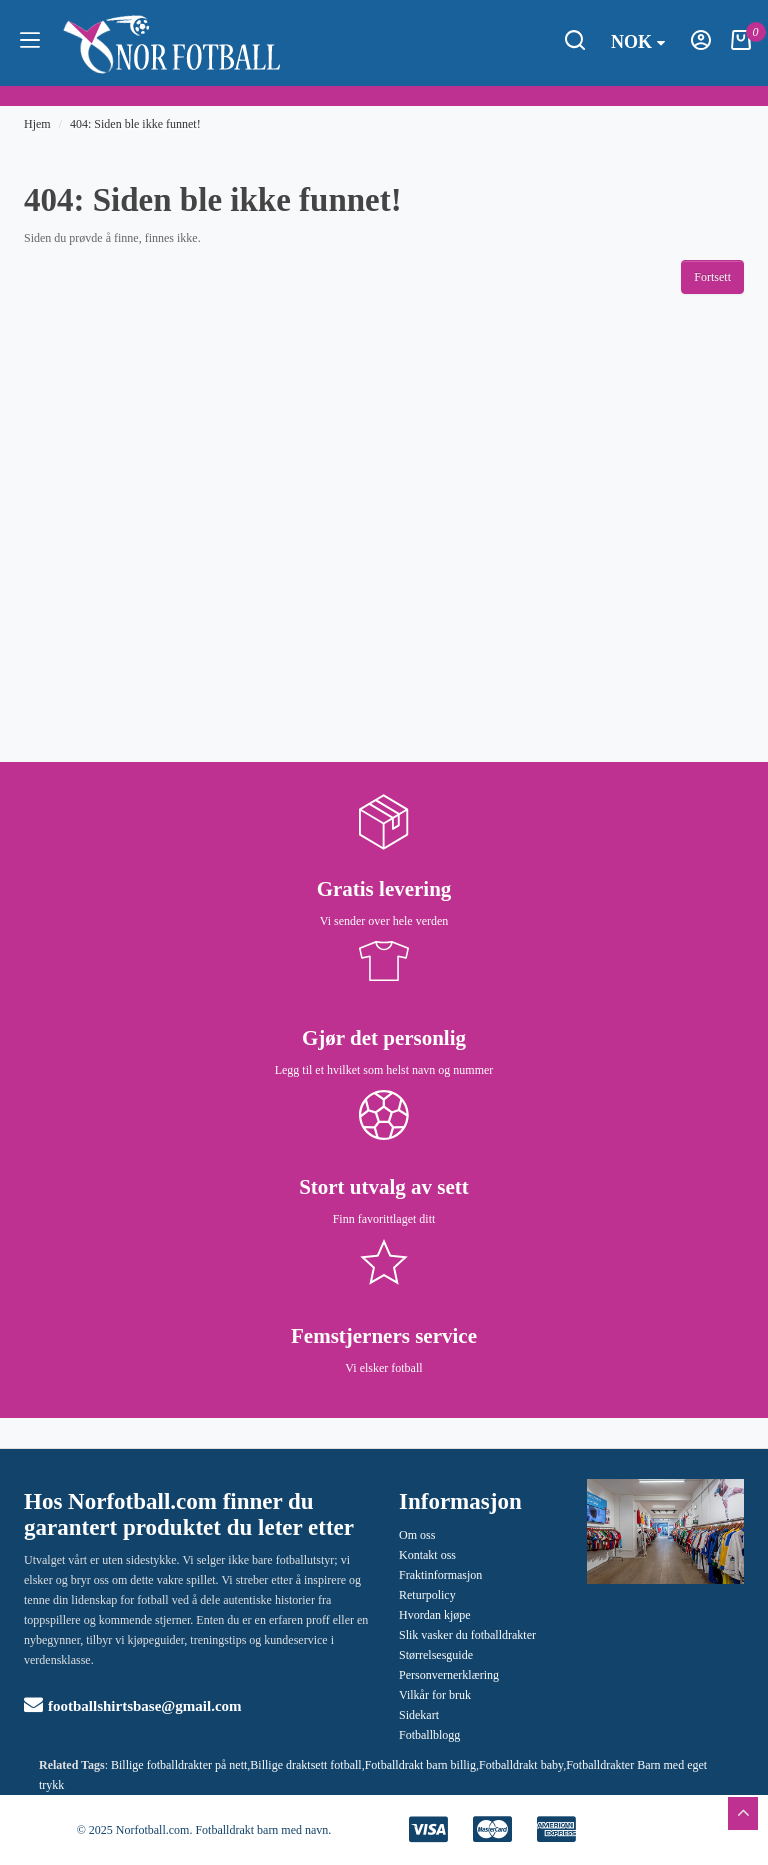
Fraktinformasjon (440, 1575)
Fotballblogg (429, 1735)
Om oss (417, 1535)
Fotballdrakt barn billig (420, 1765)
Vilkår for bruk (435, 1695)
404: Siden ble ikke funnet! (135, 124)
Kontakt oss (427, 1555)
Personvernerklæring (449, 1675)
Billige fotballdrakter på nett (179, 1765)
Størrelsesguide (436, 1655)
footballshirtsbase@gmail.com (133, 1706)
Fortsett (712, 277)
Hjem (37, 124)
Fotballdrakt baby (521, 1765)
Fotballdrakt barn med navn (261, 1830)
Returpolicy (427, 1595)
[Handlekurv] (741, 46)
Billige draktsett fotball (305, 1765)
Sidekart (419, 1715)
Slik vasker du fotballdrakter (467, 1635)
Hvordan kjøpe (435, 1615)
